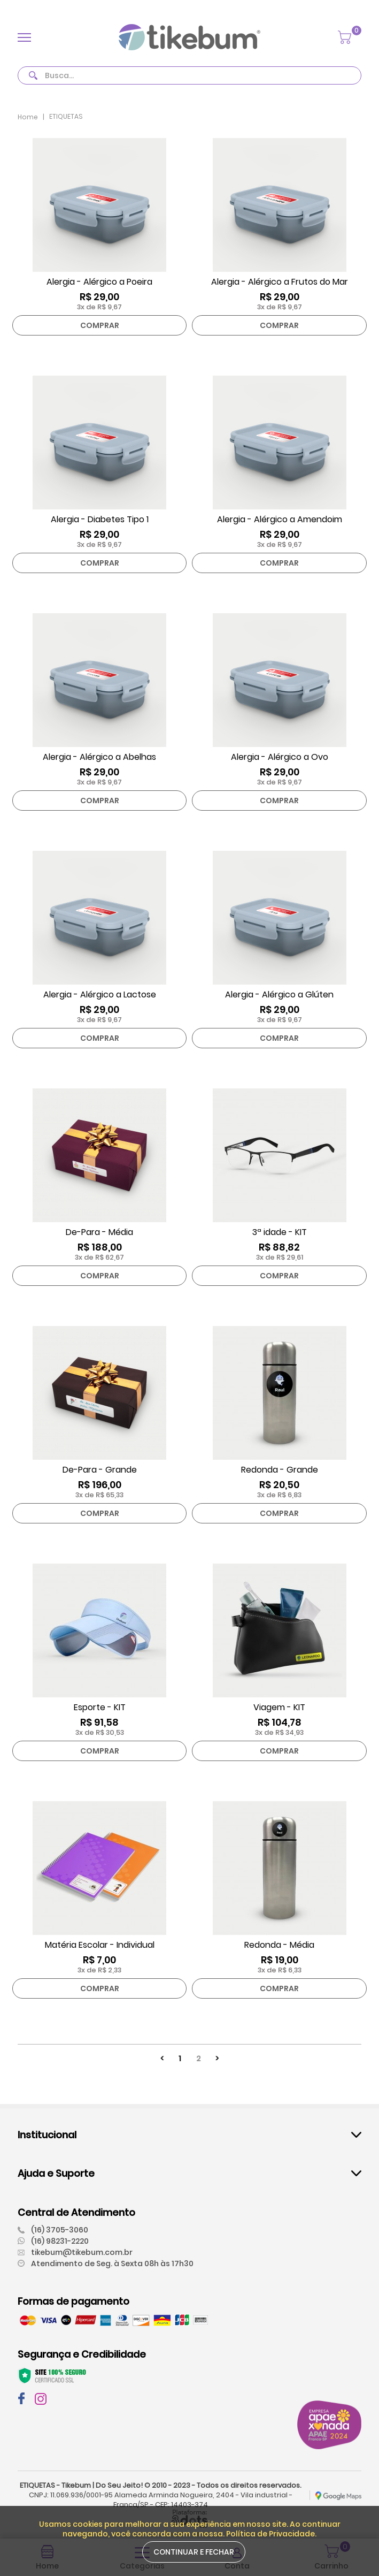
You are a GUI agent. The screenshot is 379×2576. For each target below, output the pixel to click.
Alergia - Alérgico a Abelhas (99, 757)
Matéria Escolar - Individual (99, 1945)
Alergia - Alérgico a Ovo (279, 757)
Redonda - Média (279, 1945)
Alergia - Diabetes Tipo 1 (100, 519)
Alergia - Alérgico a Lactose (99, 994)
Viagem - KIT (279, 1707)
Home (28, 116)
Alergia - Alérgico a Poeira (99, 282)
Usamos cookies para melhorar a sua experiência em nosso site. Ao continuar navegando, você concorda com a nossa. (190, 2529)
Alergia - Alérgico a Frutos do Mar (279, 282)
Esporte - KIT (100, 1707)
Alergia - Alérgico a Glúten (279, 994)
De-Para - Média (99, 1232)
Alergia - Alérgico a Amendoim (279, 519)
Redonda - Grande (279, 1470)
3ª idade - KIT (279, 1232)
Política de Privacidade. (271, 2533)
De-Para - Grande (100, 1470)
